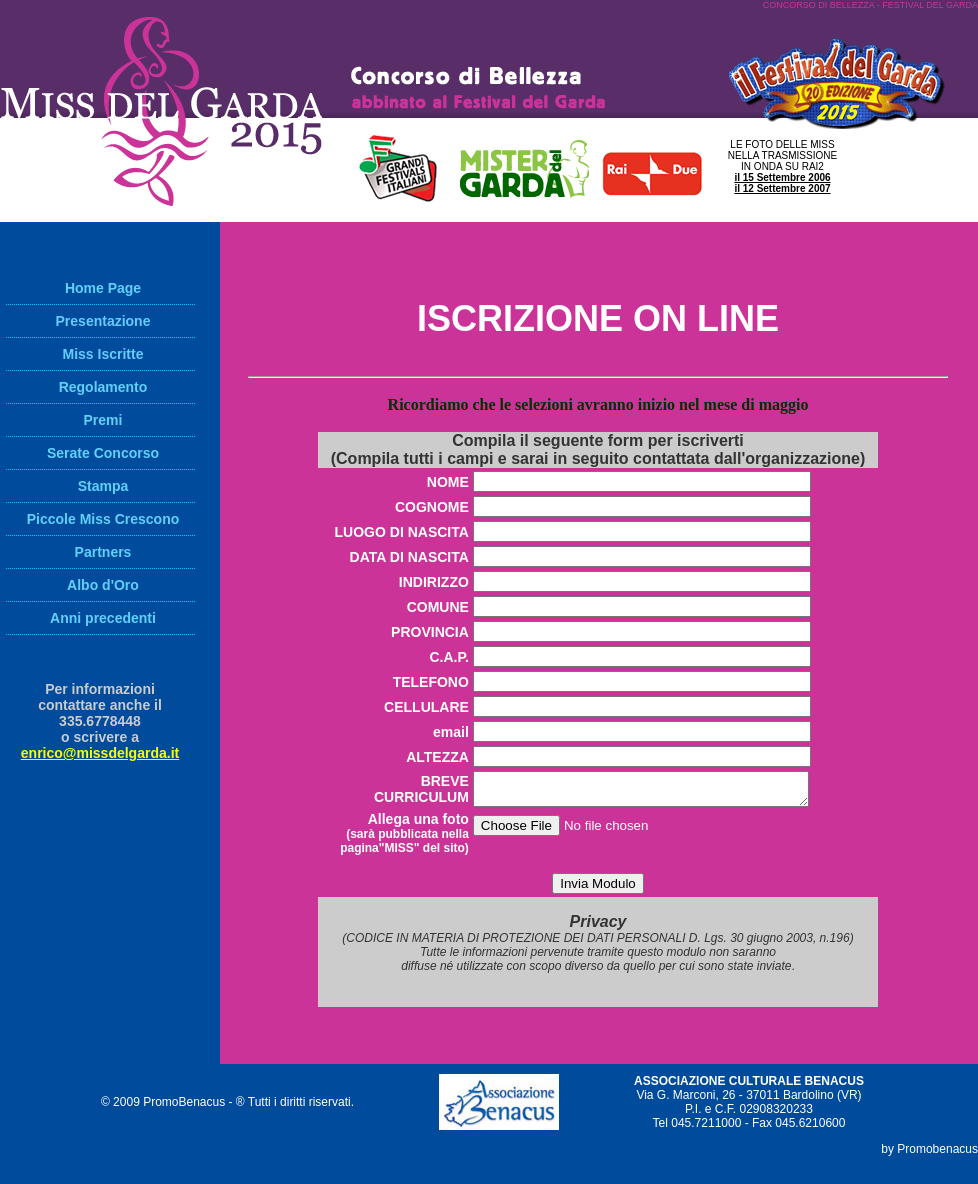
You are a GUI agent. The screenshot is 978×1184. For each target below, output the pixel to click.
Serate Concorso (103, 453)
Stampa (103, 486)
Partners (103, 552)
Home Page (103, 288)
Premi (103, 420)
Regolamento (103, 387)
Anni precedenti (103, 618)
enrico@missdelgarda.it (100, 753)
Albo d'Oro (103, 585)
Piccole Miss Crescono (103, 519)
